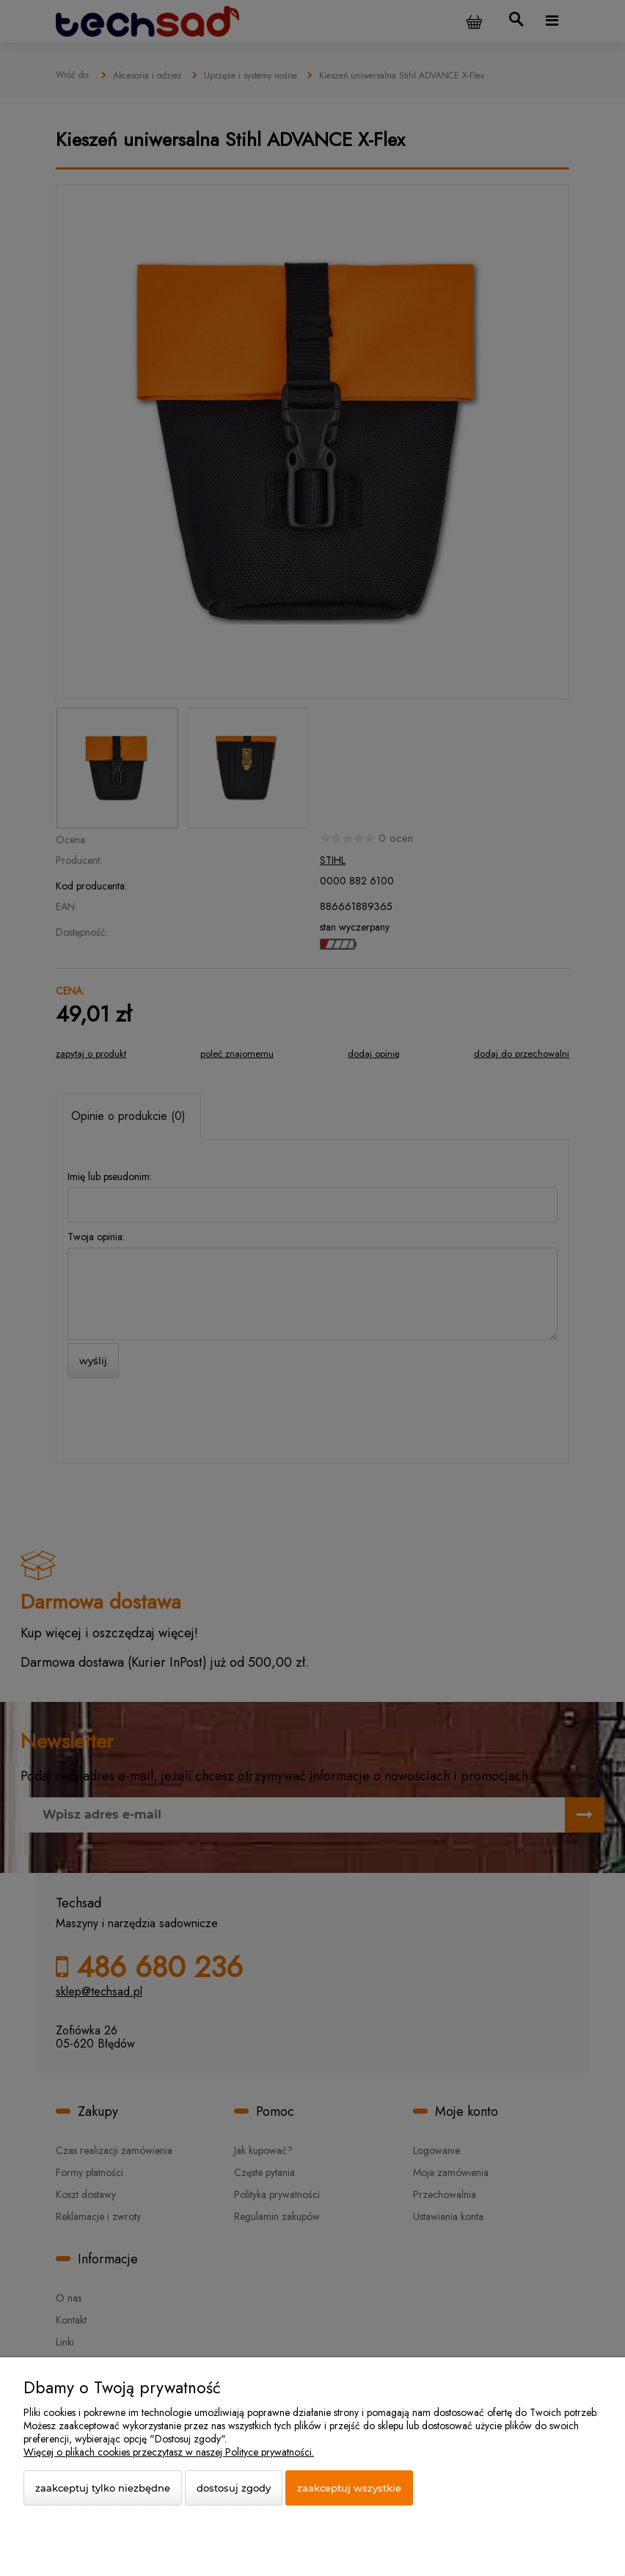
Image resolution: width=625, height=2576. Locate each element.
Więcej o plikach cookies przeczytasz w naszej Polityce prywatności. (168, 2452)
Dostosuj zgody (234, 2488)
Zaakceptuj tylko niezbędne (102, 2488)
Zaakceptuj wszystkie (349, 2488)
